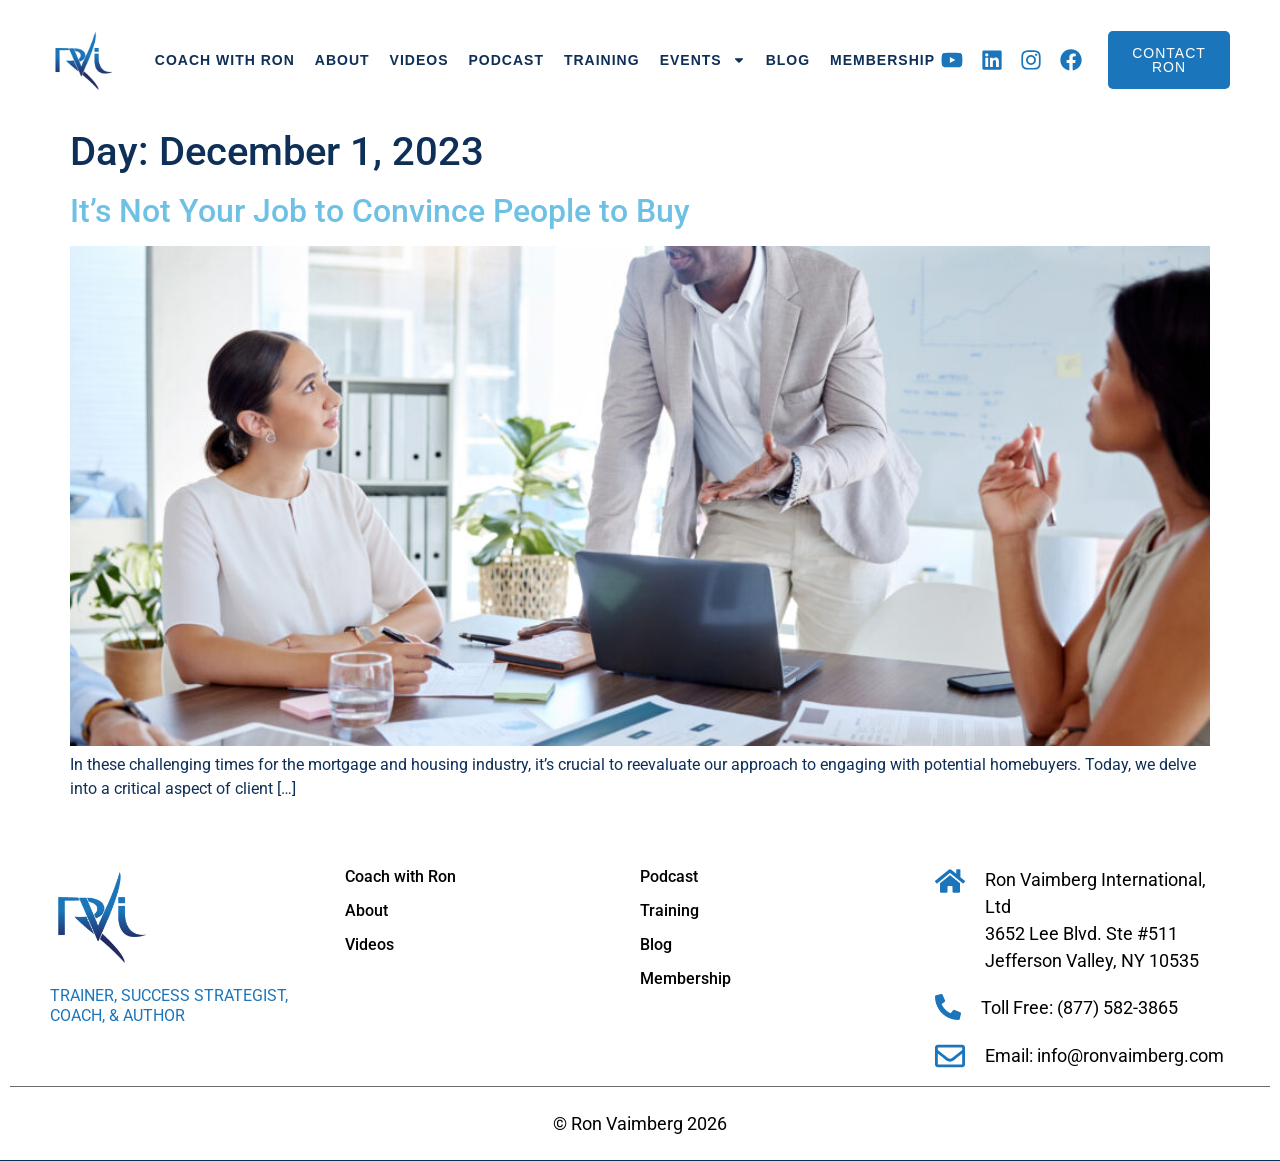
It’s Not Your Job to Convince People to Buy (380, 211)
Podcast (506, 60)
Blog (788, 60)
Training (602, 60)
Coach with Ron (225, 60)
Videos (419, 60)
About (342, 60)
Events (703, 60)
